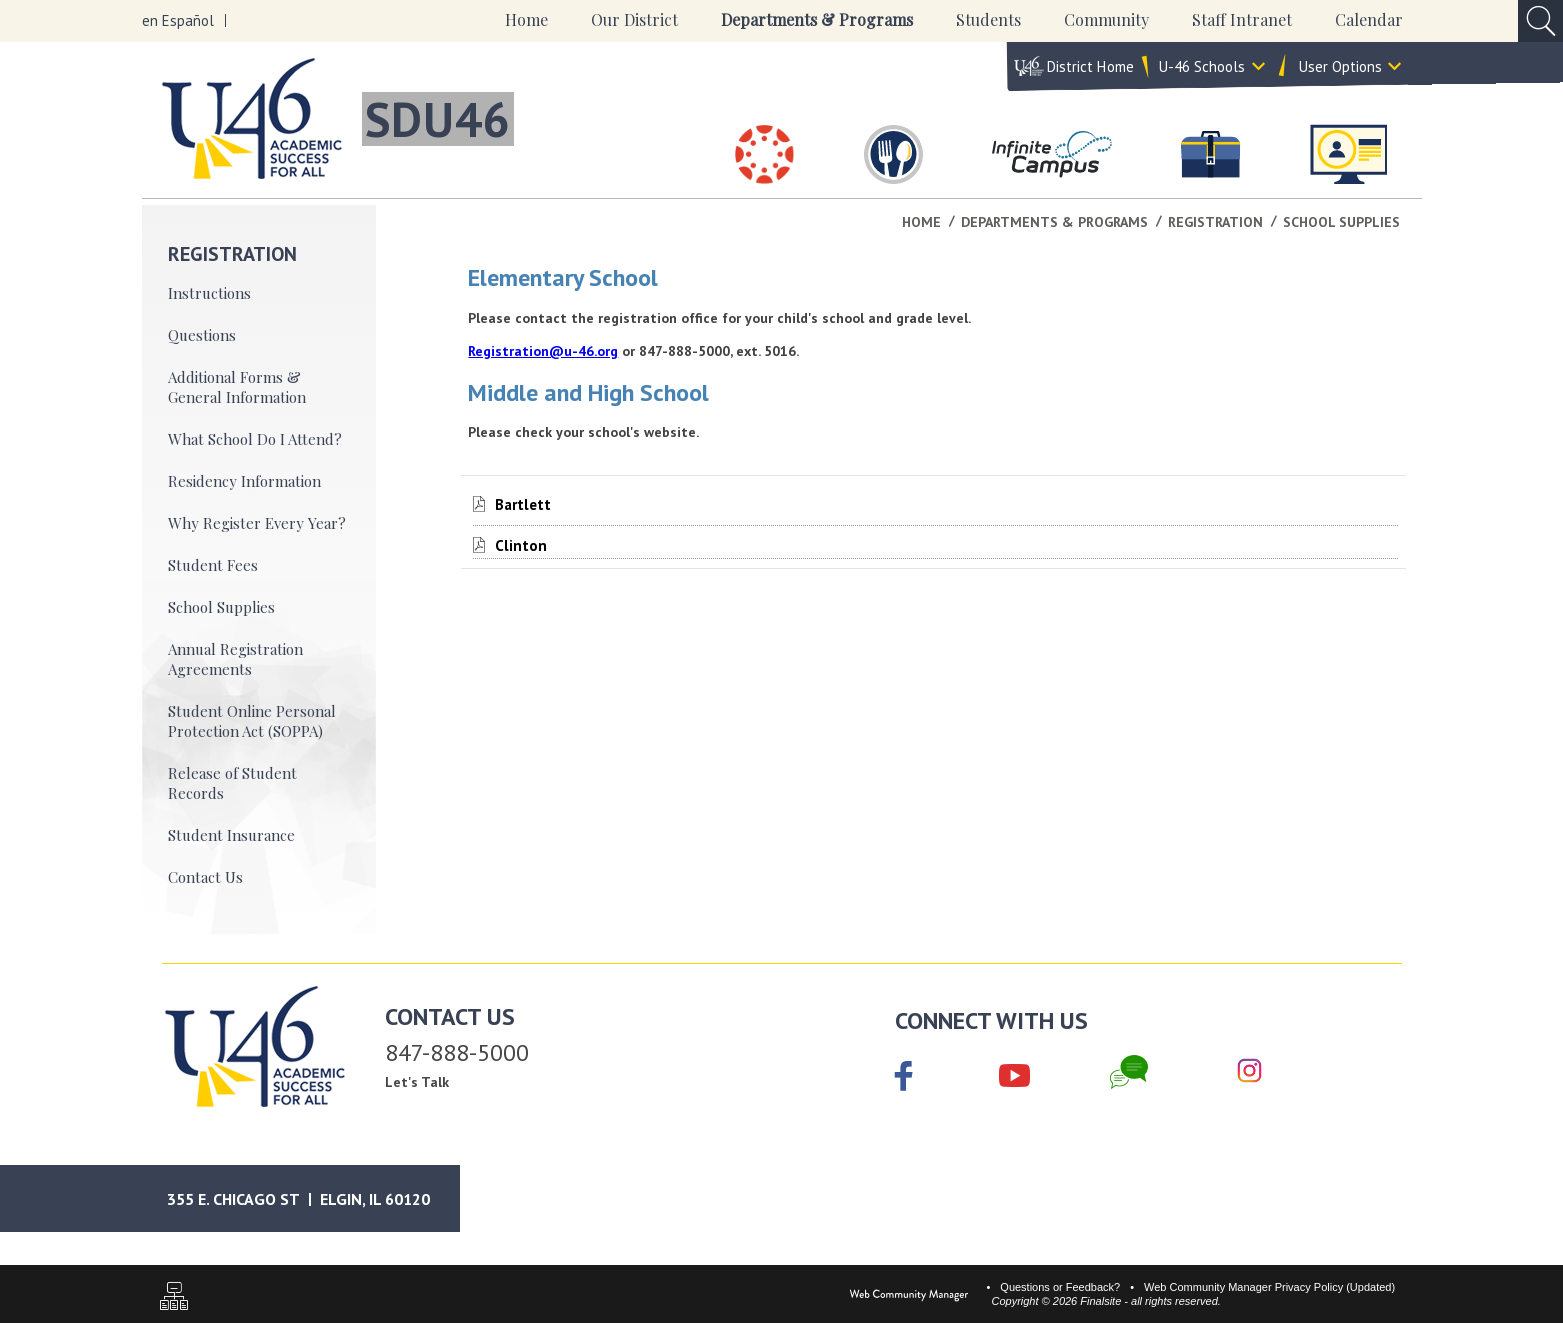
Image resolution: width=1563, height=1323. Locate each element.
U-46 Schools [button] (1202, 66)
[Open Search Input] (1540, 21)
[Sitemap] (174, 1298)
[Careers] (1211, 154)
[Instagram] (1249, 1072)
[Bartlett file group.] (523, 504)
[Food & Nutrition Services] (893, 154)
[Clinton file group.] (521, 545)
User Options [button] (1340, 66)
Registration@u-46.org (543, 351)
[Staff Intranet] (1348, 154)
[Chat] (1129, 1072)
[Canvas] (765, 154)
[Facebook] (904, 1078)
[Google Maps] (317, 1198)
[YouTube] (1014, 1072)
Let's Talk (417, 1082)
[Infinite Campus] (1052, 154)
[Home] (526, 21)
